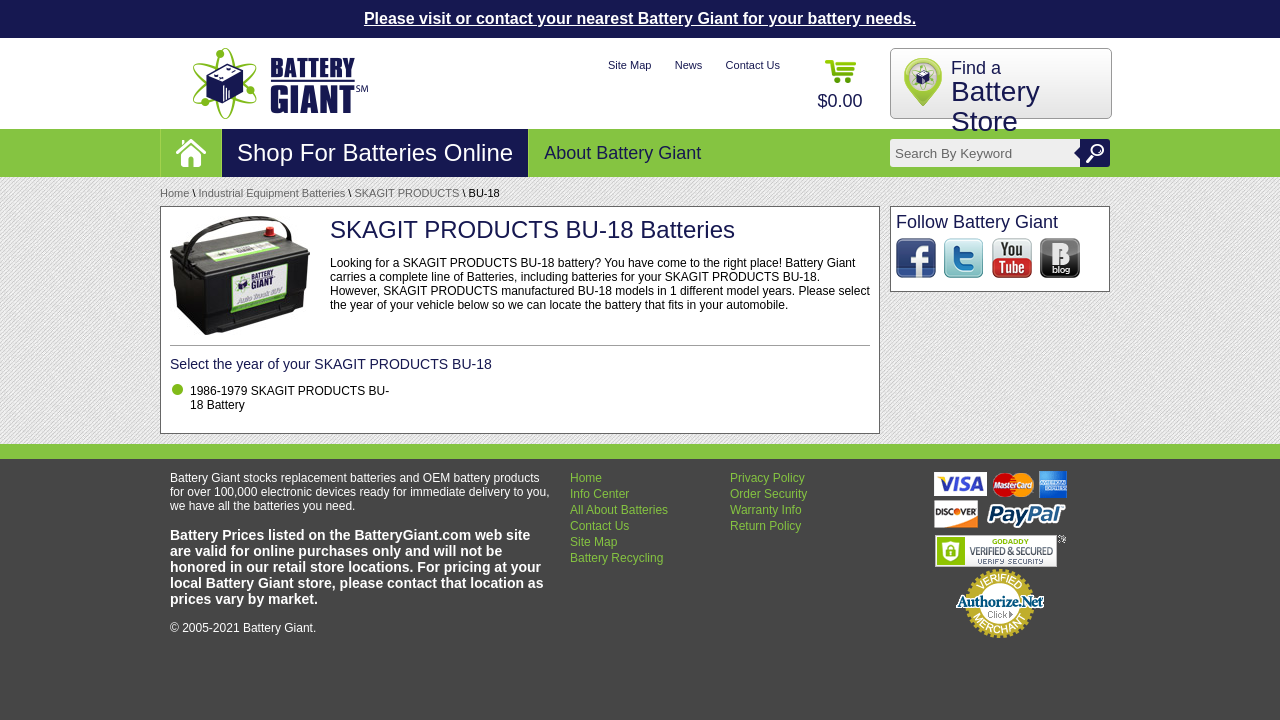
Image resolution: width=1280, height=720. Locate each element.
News (689, 65)
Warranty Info (766, 510)
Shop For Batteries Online (375, 152)
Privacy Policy (767, 478)
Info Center (599, 494)
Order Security (768, 494)
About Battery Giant (622, 153)
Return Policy (765, 526)
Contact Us (753, 65)
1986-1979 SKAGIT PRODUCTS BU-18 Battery (289, 398)
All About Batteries (619, 510)
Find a (995, 97)
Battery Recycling (616, 558)
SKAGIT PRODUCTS (406, 193)
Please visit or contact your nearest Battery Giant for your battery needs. (640, 18)
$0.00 (839, 85)
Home (174, 193)
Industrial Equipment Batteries (272, 193)
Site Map (629, 65)
